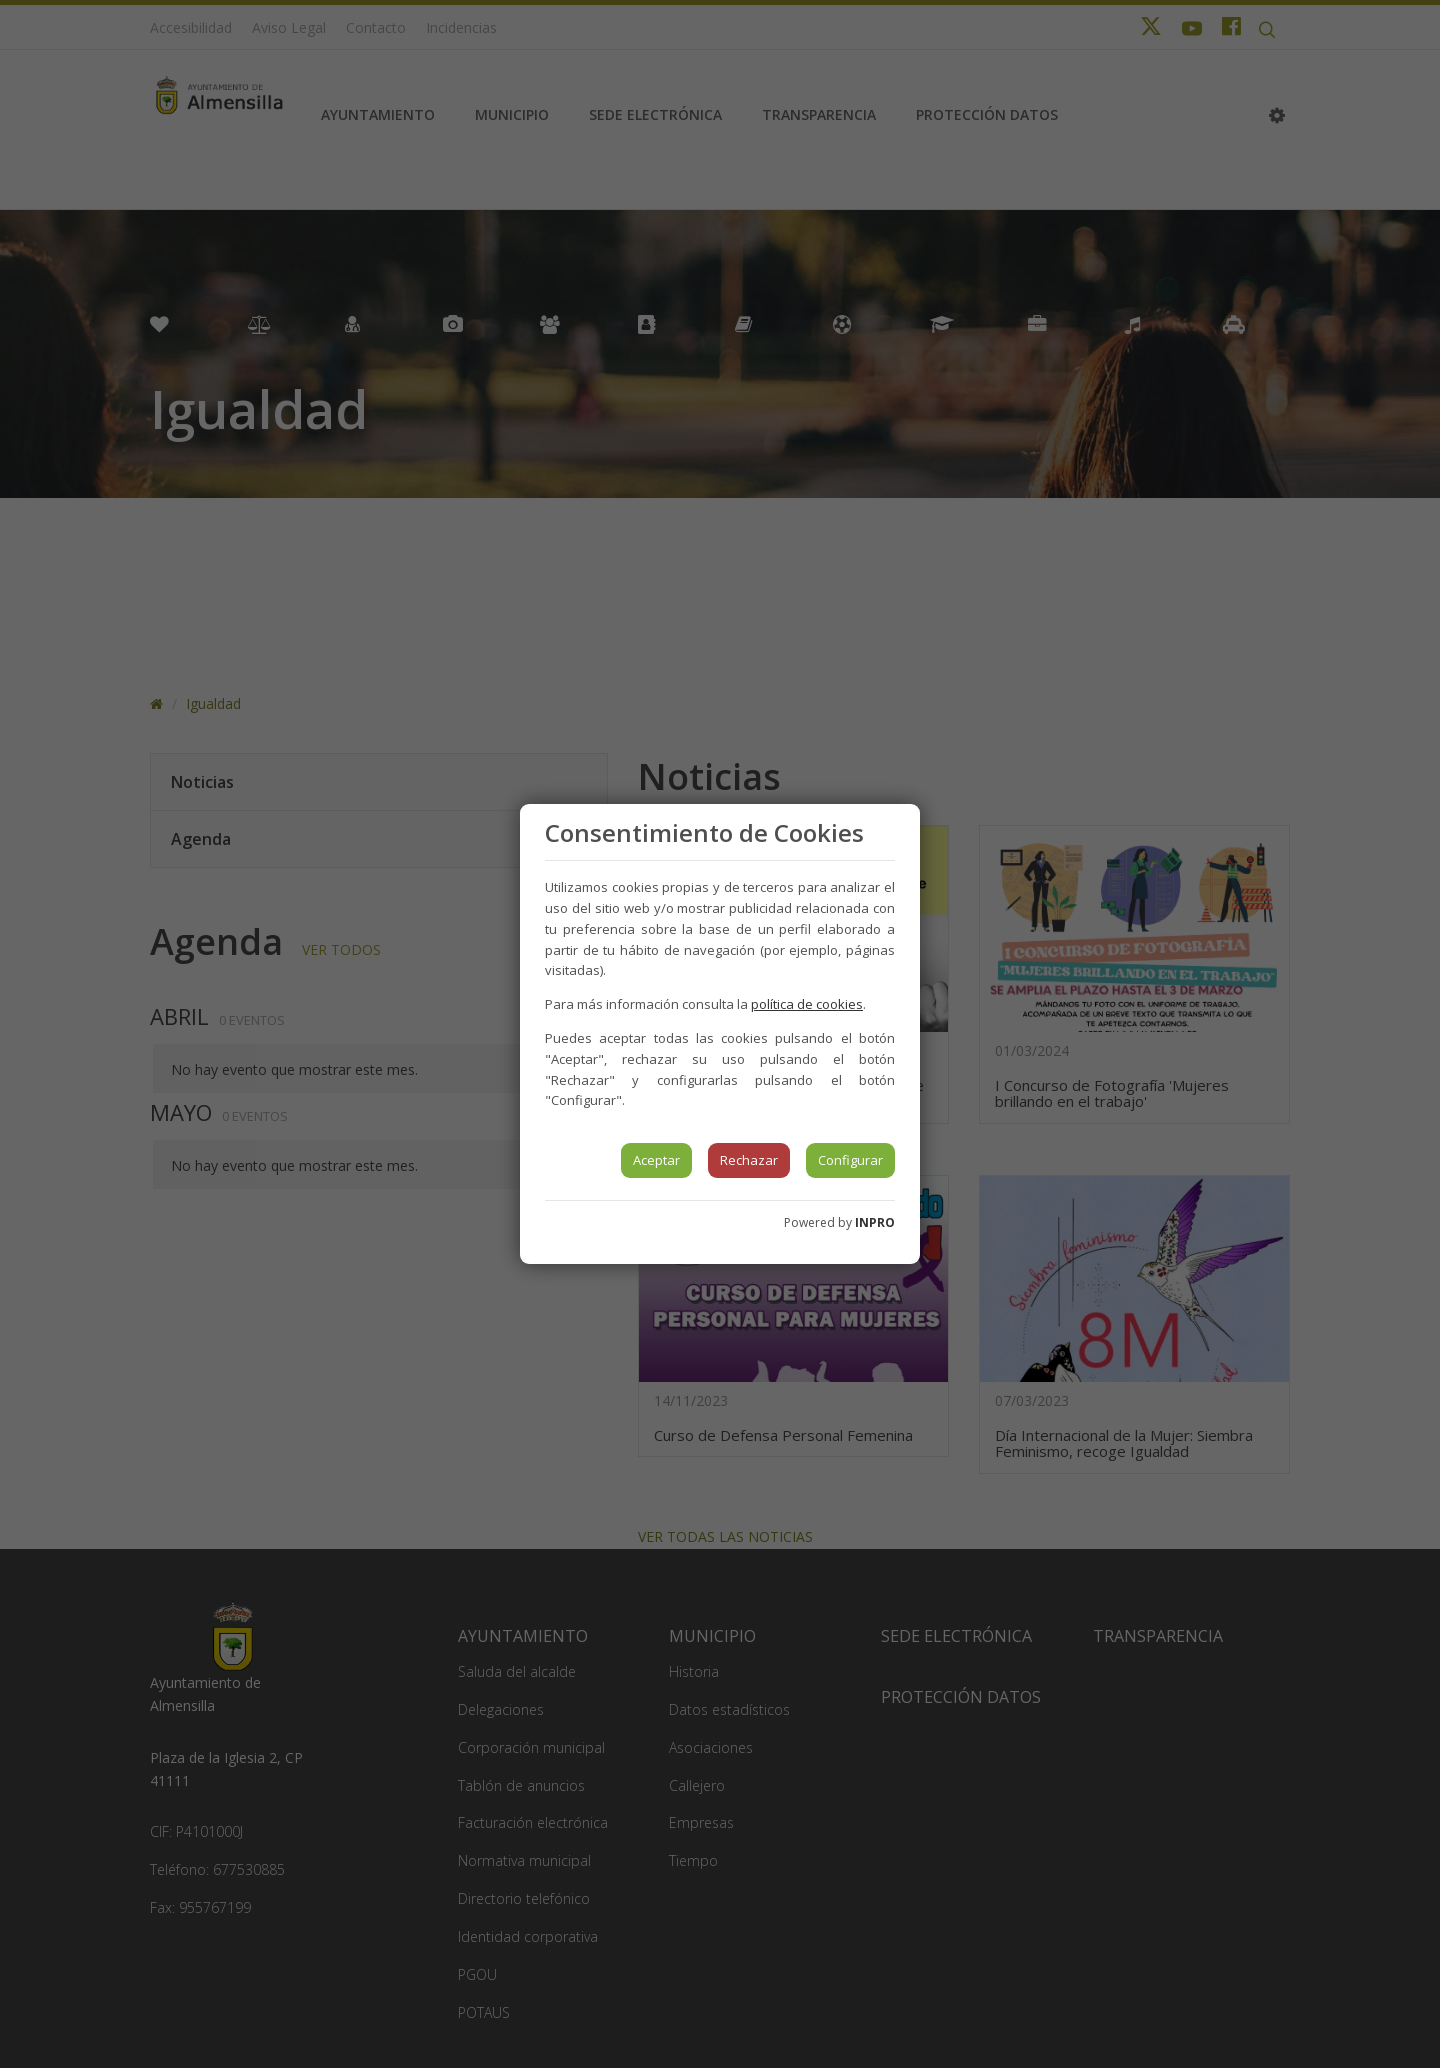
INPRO (875, 1222)
